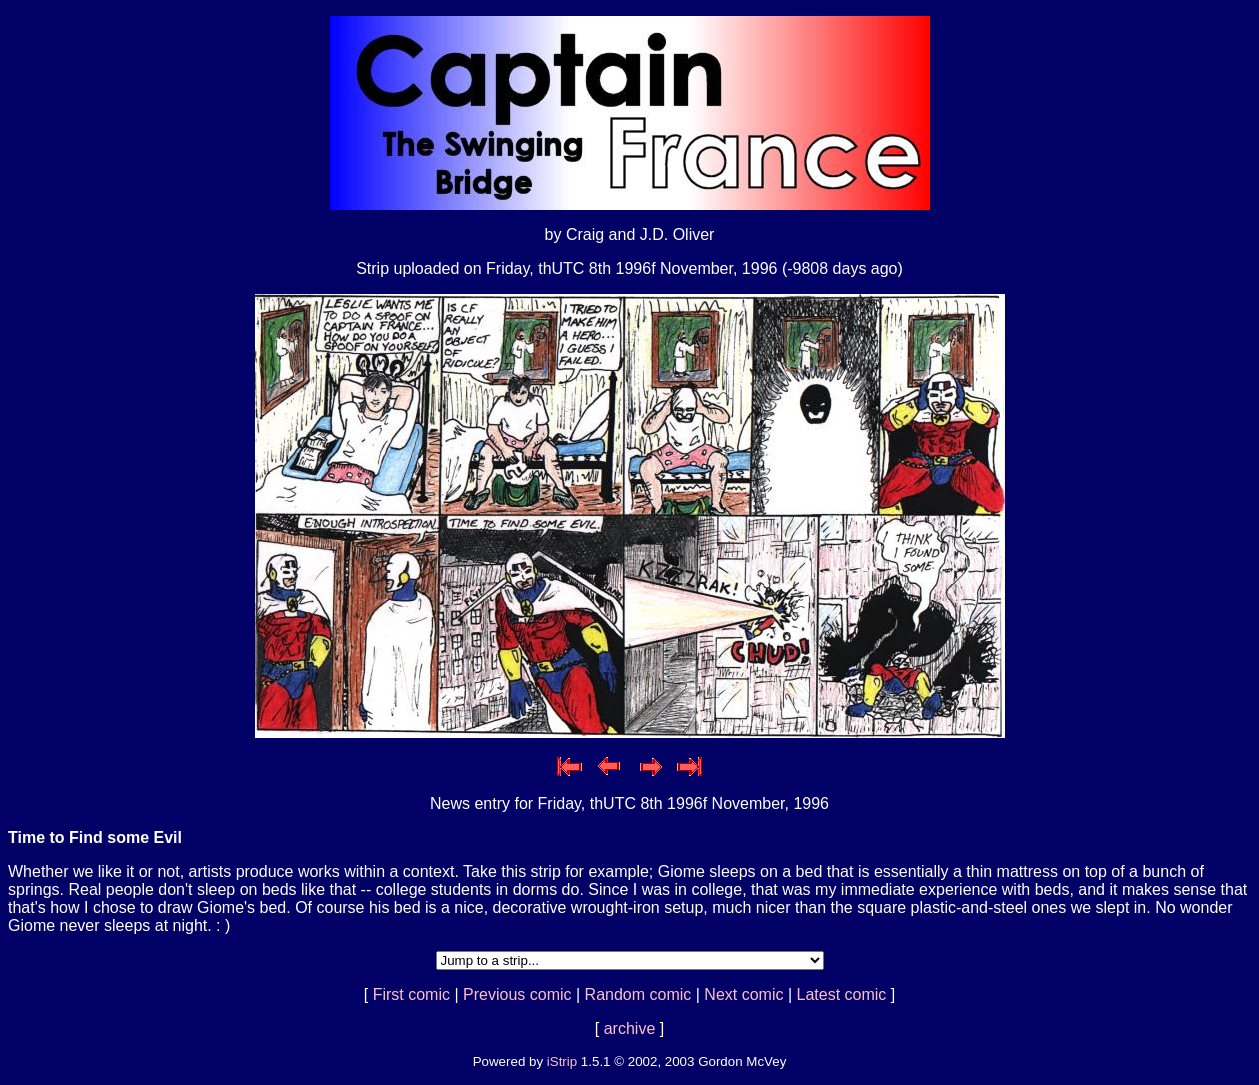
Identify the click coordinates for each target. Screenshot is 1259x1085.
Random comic (638, 994)
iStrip (562, 1061)
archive (630, 1028)
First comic (411, 994)
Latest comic (842, 994)
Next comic (743, 994)
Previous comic (517, 994)
